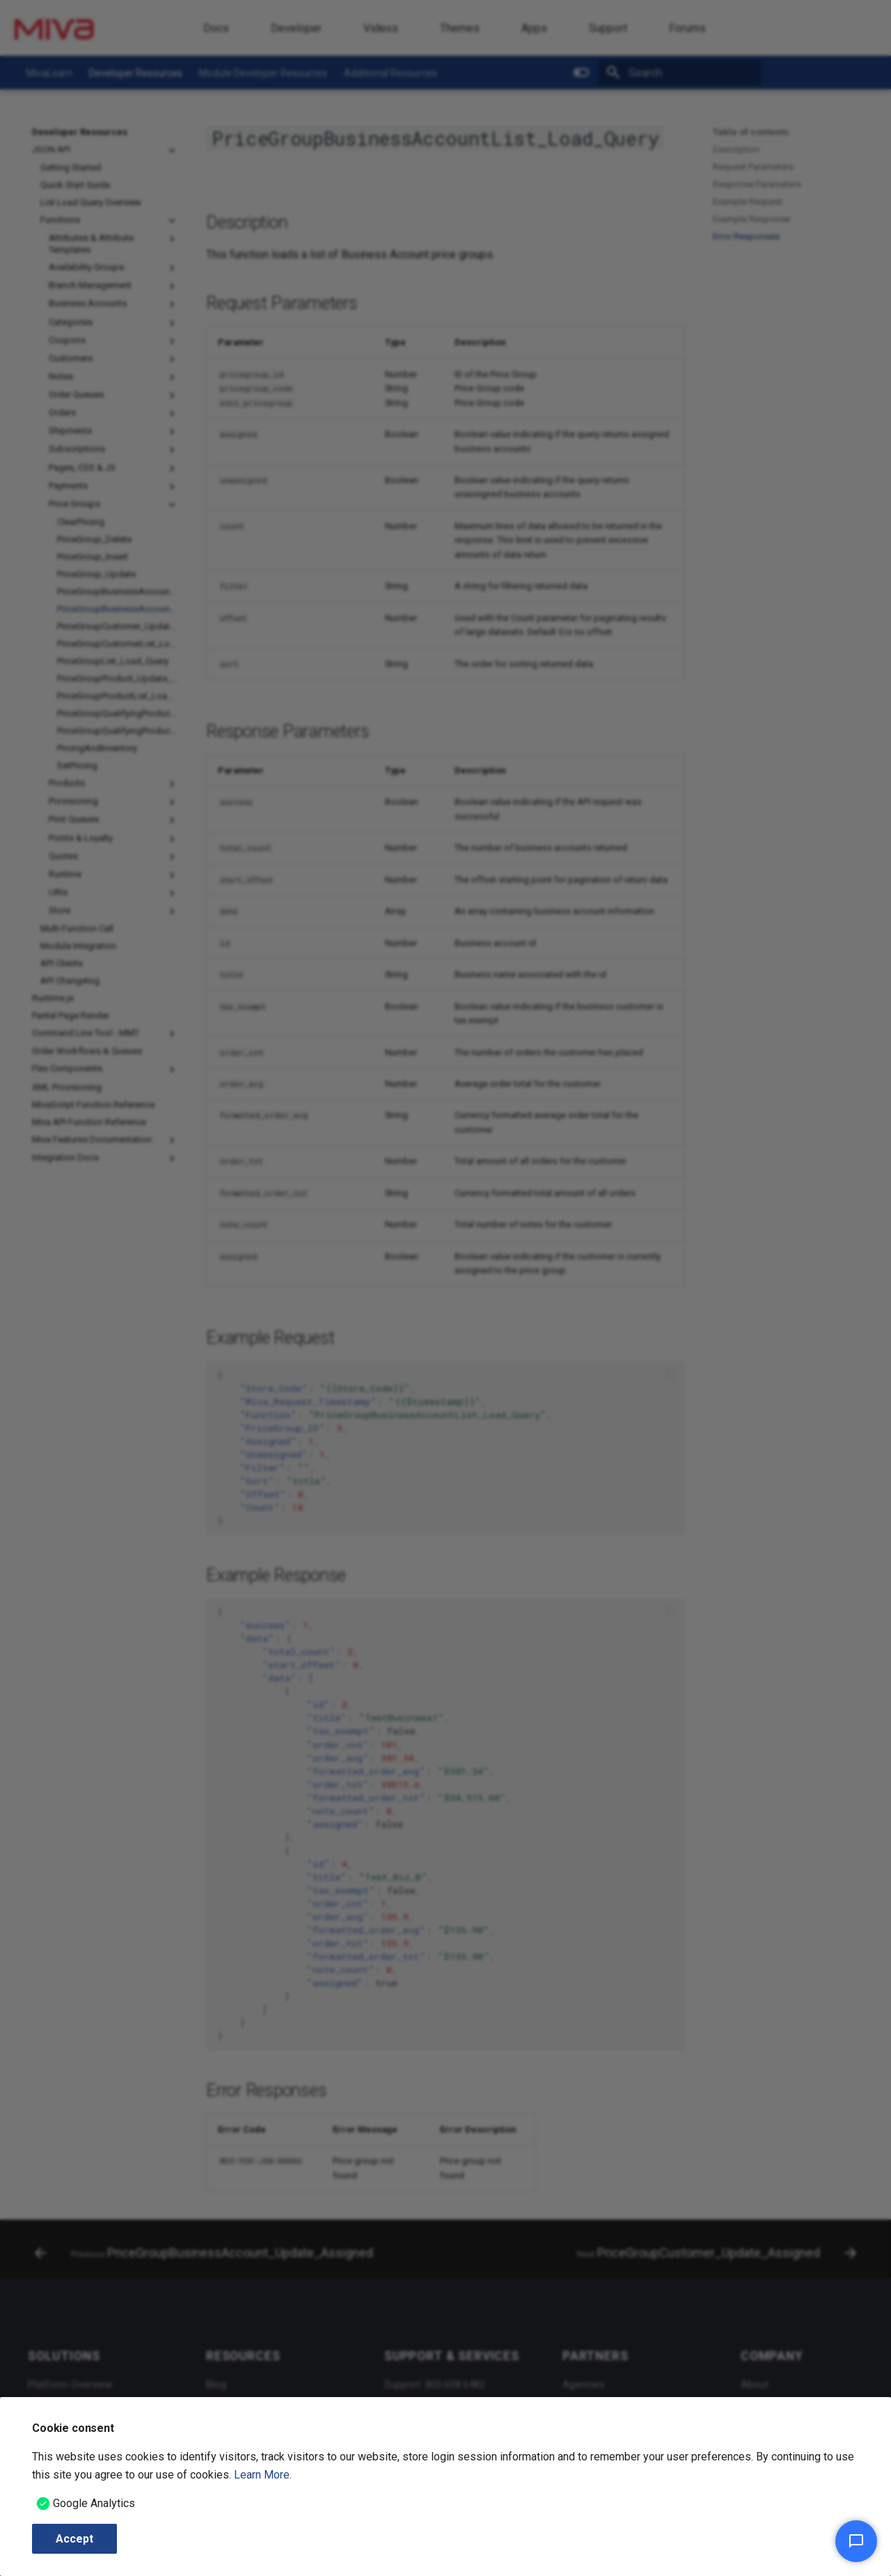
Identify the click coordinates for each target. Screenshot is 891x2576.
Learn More (262, 2474)
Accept (74, 2538)
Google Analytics (94, 2503)
